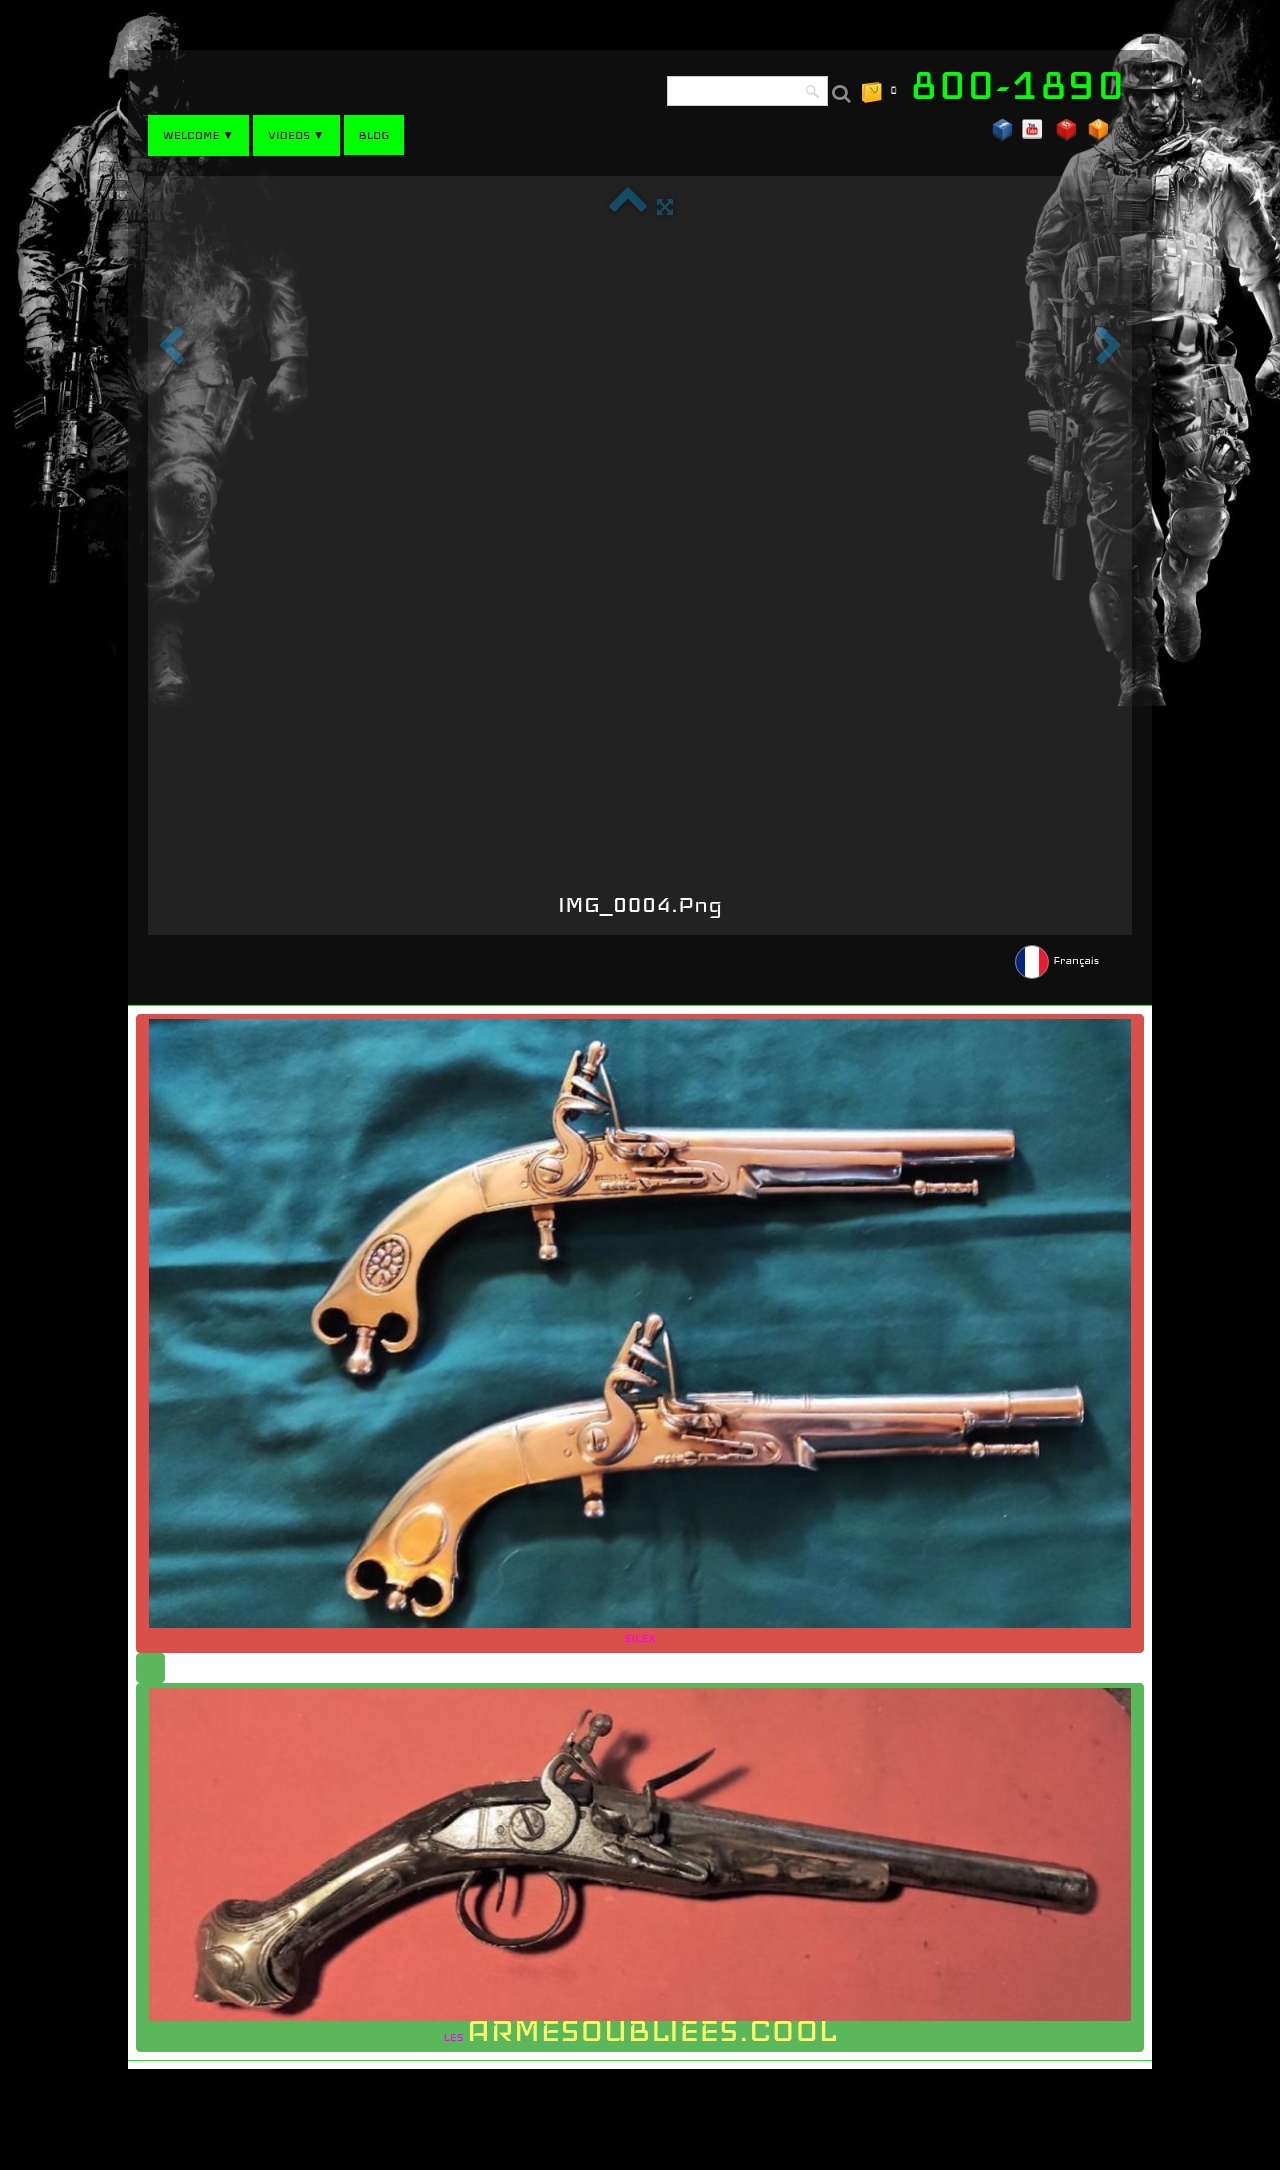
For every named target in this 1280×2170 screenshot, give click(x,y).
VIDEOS (296, 135)
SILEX (640, 1332)
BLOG (374, 135)
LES (640, 1869)
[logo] (1024, 85)
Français (1058, 960)
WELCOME (198, 135)
